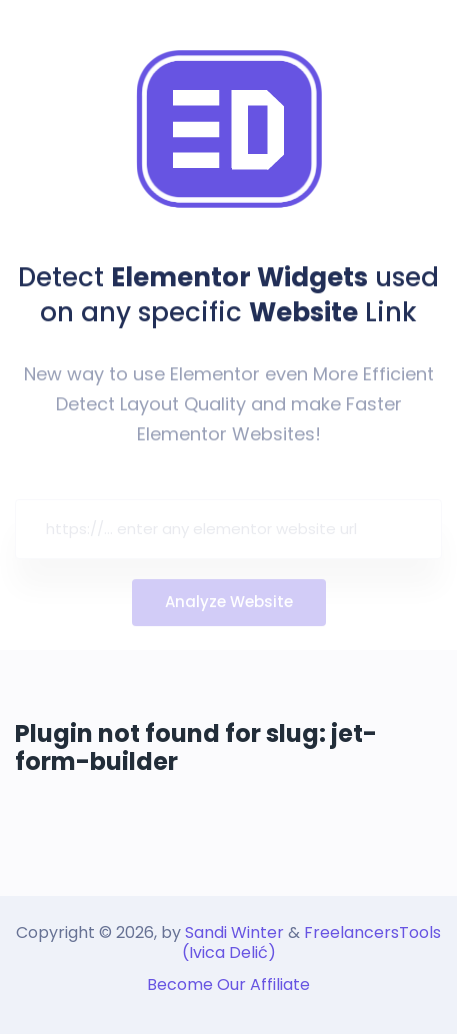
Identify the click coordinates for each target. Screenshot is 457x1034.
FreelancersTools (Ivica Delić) (312, 942)
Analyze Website (229, 606)
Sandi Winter (234, 932)
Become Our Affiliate (228, 984)
